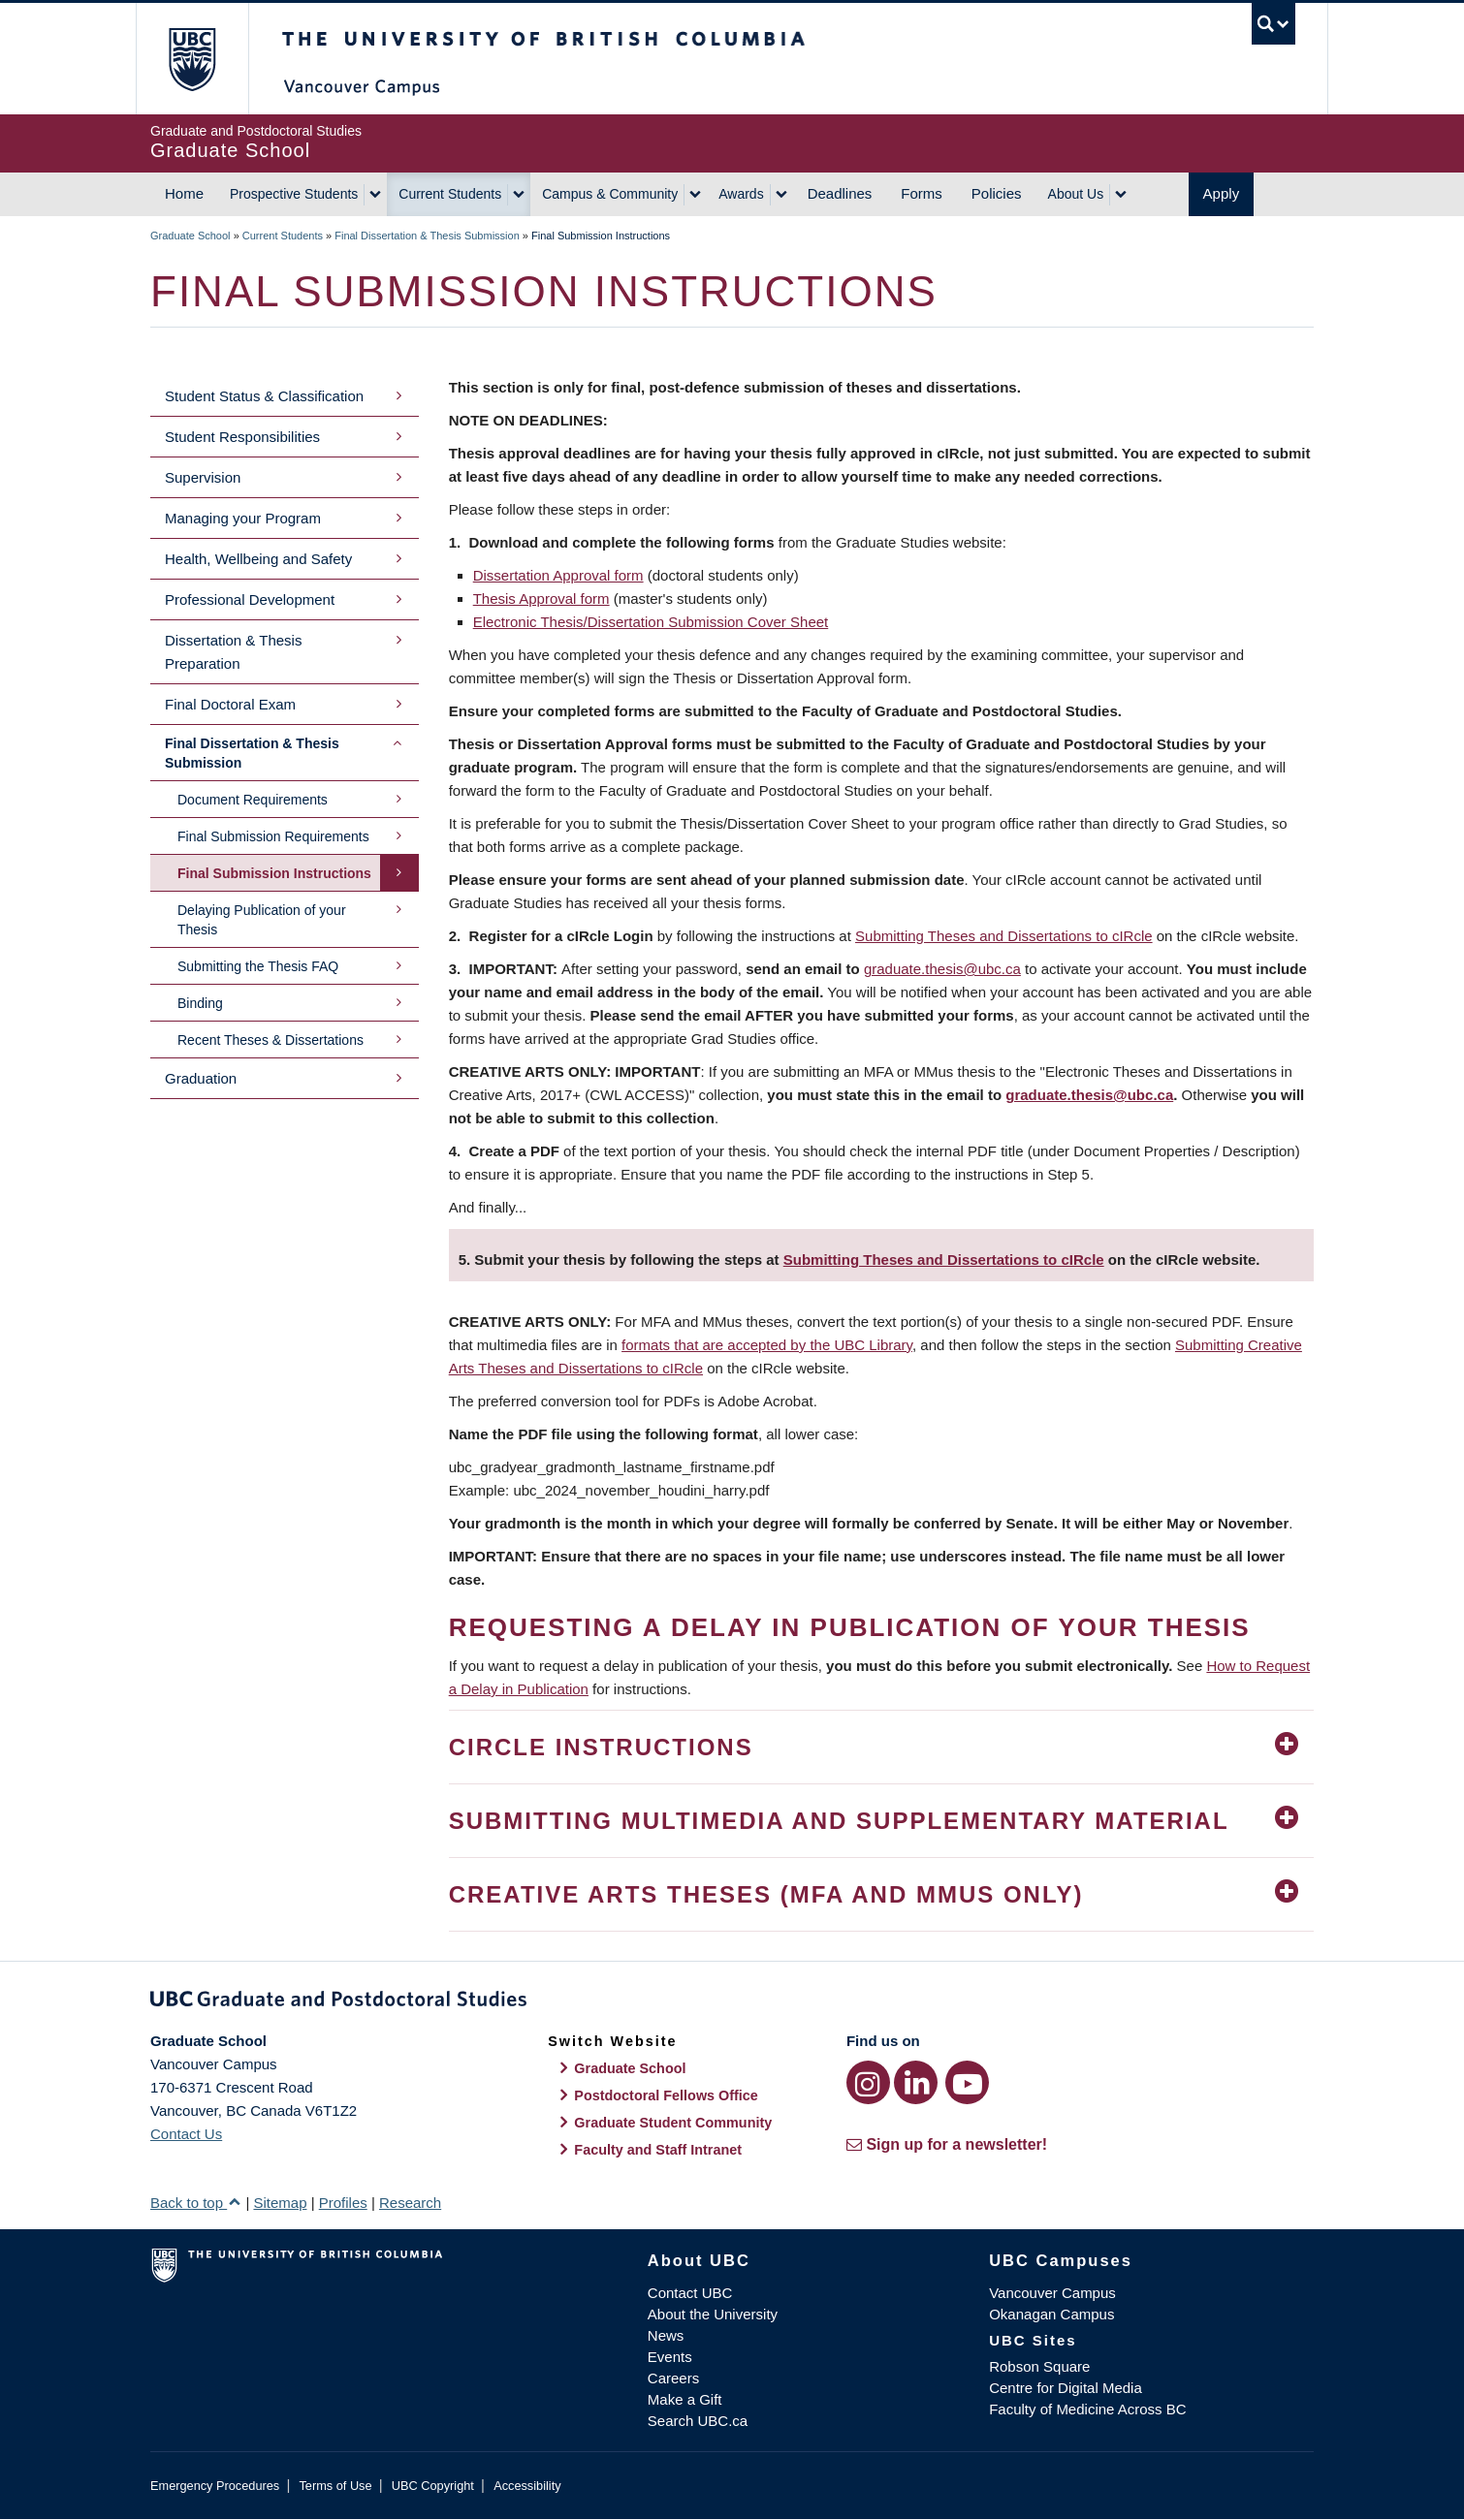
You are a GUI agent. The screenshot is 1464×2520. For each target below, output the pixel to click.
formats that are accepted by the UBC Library (766, 1345)
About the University (713, 2314)
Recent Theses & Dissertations (270, 1040)
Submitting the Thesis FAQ (257, 966)
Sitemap (279, 2202)
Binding (200, 1003)
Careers (673, 2378)
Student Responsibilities (242, 436)
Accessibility (526, 2485)
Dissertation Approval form (558, 575)
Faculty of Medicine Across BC (1087, 2409)
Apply (1221, 193)
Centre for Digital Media (1065, 2387)
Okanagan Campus (1051, 2314)
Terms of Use (335, 2485)
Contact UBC (690, 2292)
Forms (921, 193)
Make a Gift (685, 2399)
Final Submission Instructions (274, 873)
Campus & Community (610, 194)
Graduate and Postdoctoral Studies (732, 2002)
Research (410, 2202)
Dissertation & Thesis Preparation (233, 652)
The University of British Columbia (191, 58)
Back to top (195, 2202)
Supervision (202, 477)
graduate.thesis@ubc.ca (942, 969)
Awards (740, 194)
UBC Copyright (433, 2485)
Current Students (449, 194)
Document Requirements (252, 799)
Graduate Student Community (673, 2122)
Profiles (343, 2202)
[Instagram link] (868, 2082)
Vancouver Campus (1052, 2292)
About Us (1076, 194)
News (666, 2335)
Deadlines (840, 193)
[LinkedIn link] (916, 2082)
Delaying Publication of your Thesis (261, 919)
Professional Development (249, 599)
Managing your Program (243, 518)
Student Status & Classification (264, 396)
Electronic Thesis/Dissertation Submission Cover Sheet (651, 622)
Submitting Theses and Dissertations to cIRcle (1004, 936)
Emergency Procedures (214, 2485)
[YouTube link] (967, 2082)
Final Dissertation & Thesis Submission (427, 235)
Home (184, 193)
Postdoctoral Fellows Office (666, 2095)
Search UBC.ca (698, 2420)
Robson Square (1039, 2366)
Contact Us (186, 2134)
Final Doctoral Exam (230, 704)
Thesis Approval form (541, 598)
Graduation (201, 1078)
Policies (996, 193)
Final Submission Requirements (273, 836)
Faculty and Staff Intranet (658, 2150)
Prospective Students (294, 194)
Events (670, 2356)
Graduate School (190, 235)
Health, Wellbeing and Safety (258, 559)
